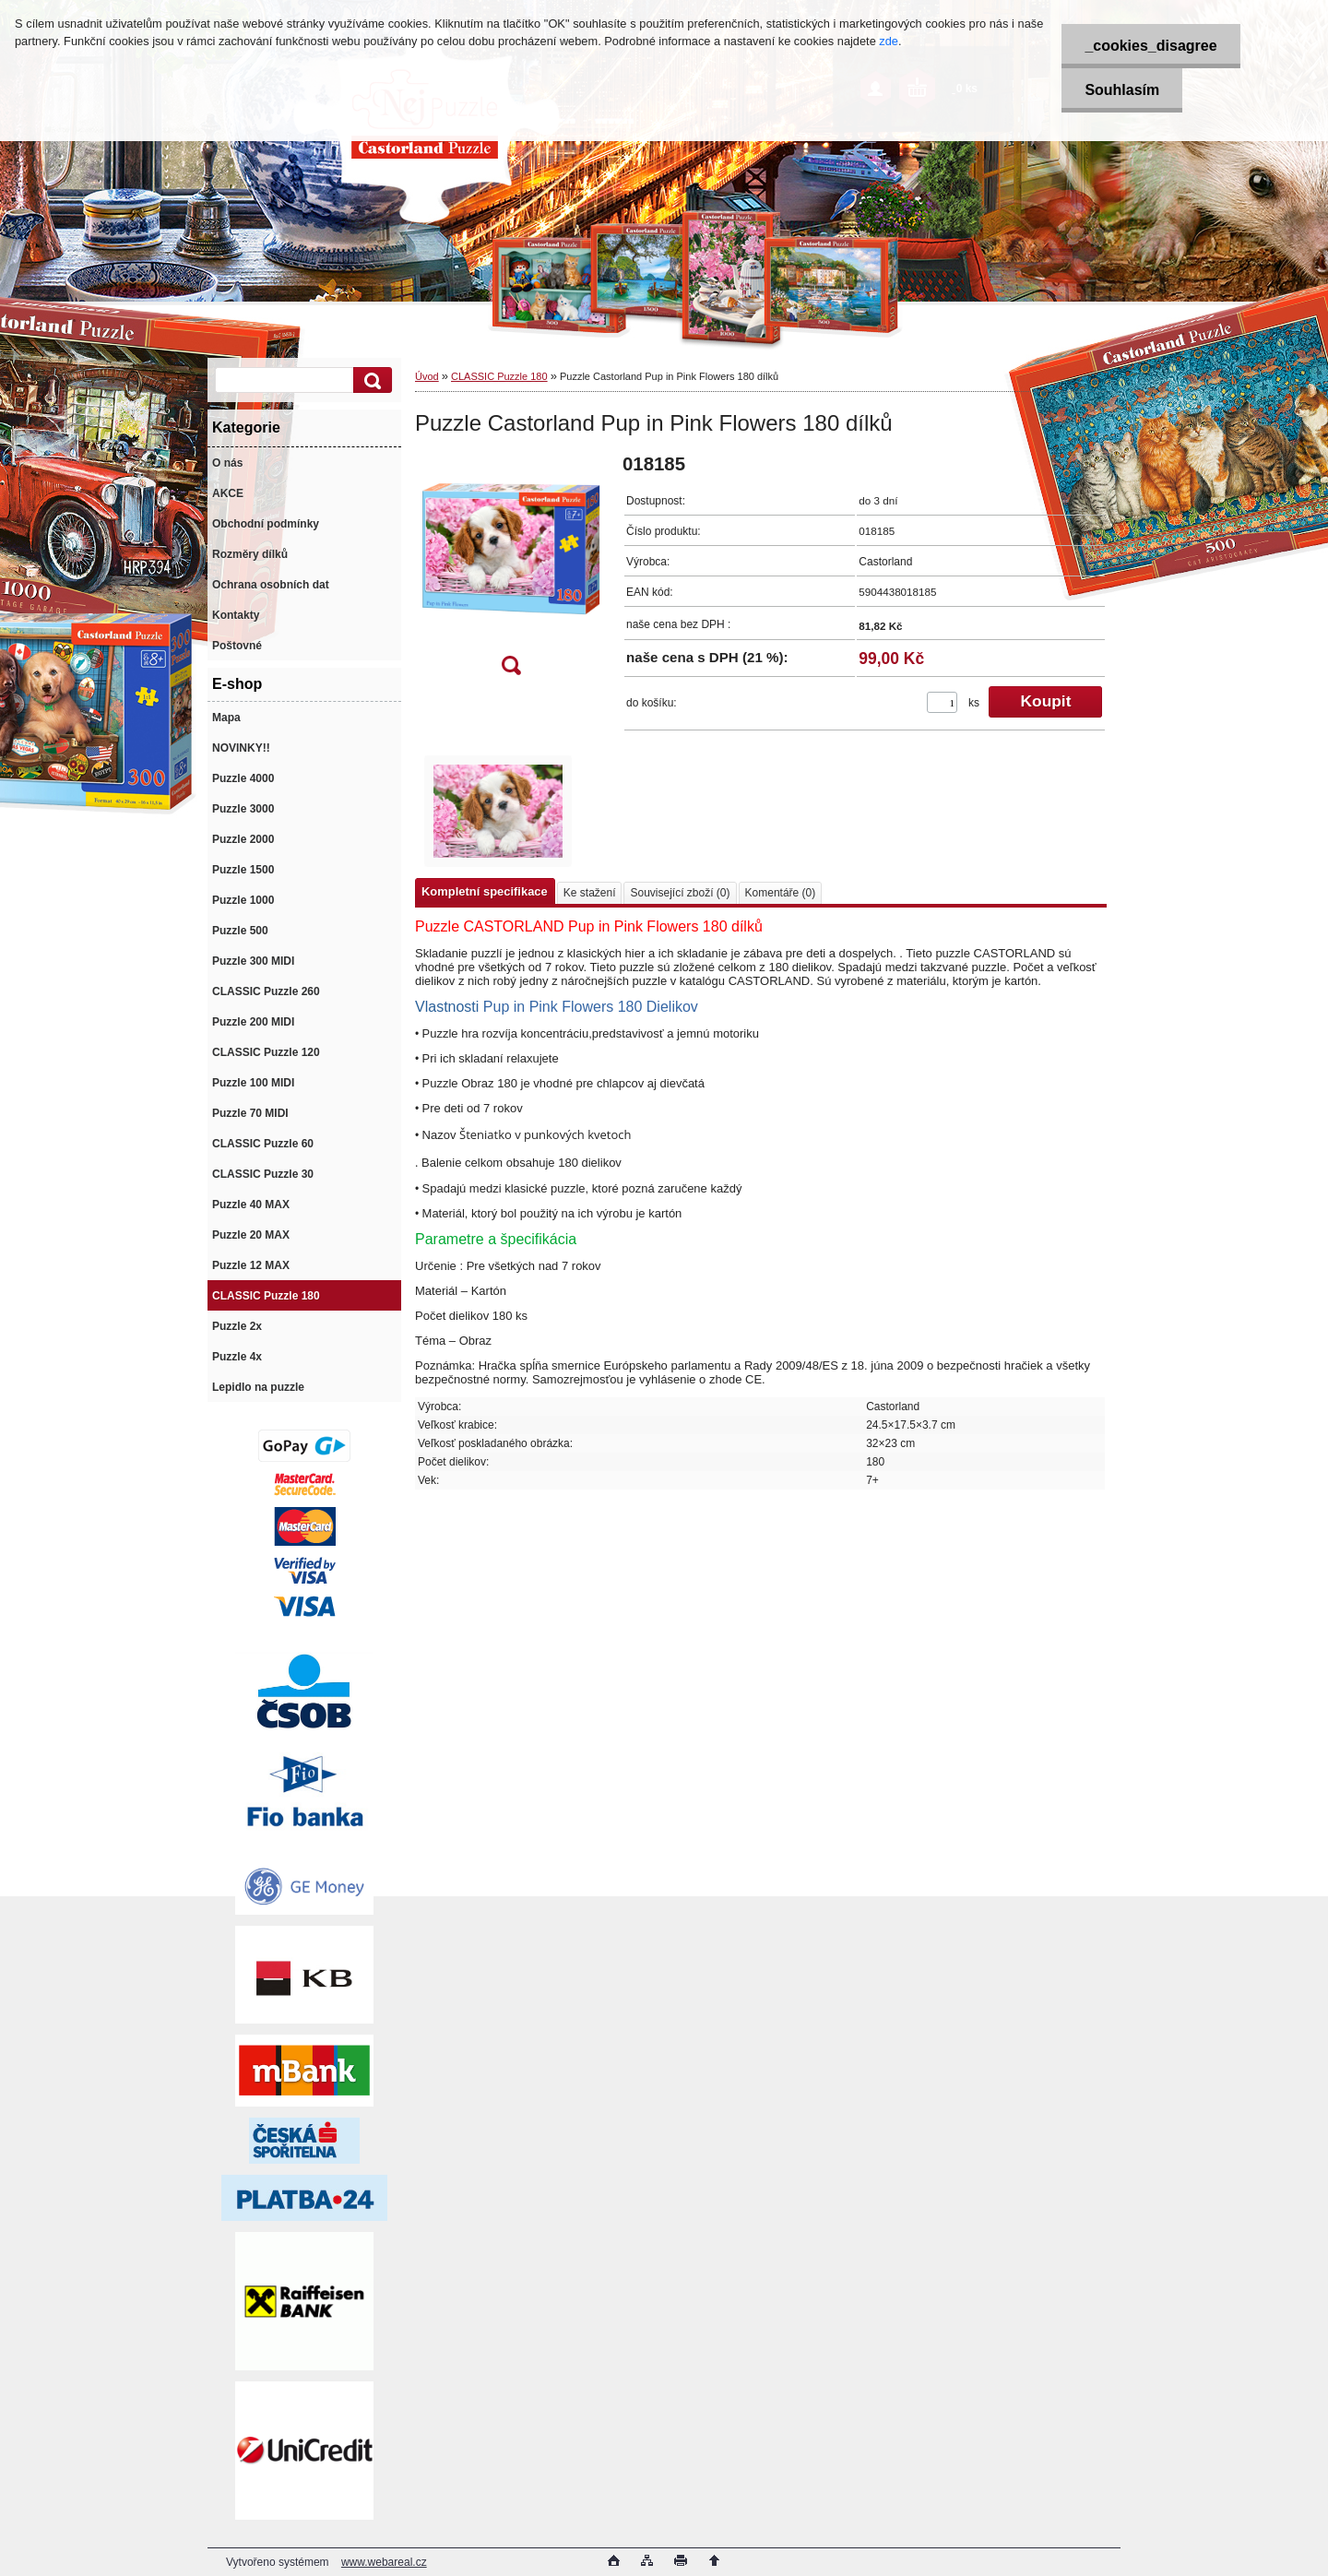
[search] (370, 380)
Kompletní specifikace (484, 891)
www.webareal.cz (384, 2562)
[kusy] (942, 702)
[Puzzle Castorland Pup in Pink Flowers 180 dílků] (511, 570)
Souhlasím (1122, 90)
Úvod (427, 376)
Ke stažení (589, 892)
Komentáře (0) (780, 892)
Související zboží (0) (679, 892)
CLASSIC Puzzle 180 (499, 376)
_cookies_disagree (1150, 45)
